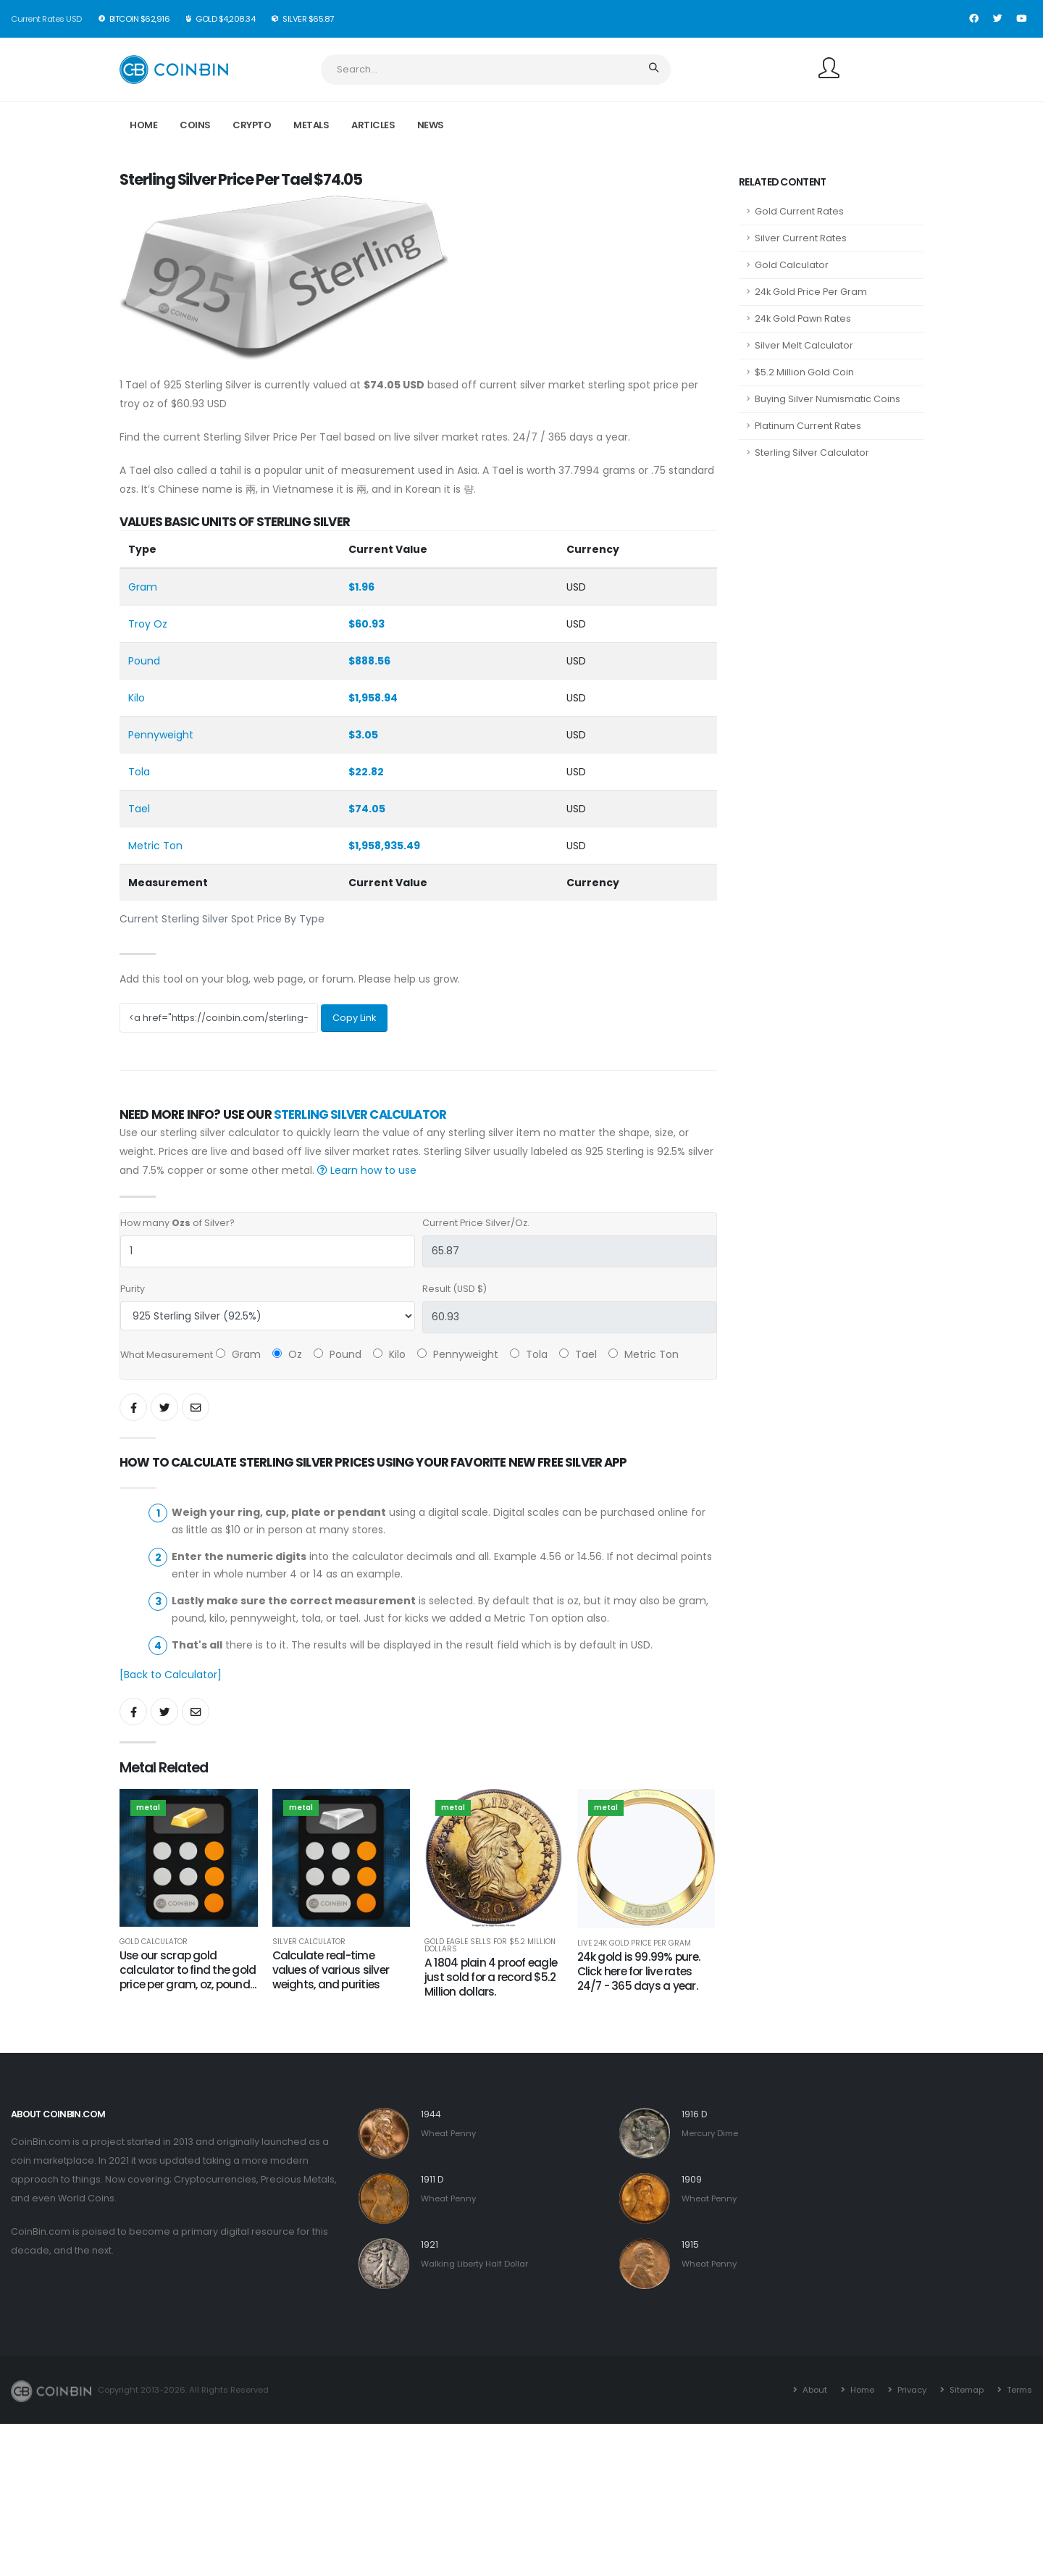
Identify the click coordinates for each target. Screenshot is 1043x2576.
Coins (195, 125)
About (813, 2390)
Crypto (252, 125)
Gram (142, 587)
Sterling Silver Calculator (360, 1114)
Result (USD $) (454, 1289)
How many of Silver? (177, 1223)
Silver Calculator (308, 1942)
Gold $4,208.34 (221, 19)
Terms (1018, 2390)
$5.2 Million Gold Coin (804, 372)
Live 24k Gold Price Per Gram (634, 1943)
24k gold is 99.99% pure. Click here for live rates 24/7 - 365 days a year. (639, 1971)
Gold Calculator (154, 1942)
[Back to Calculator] (171, 1674)
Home (143, 125)
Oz (287, 1354)
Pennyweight (160, 735)
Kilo (136, 698)
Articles (373, 125)
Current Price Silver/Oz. (475, 1223)
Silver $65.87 (303, 19)
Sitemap (965, 2390)
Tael (139, 808)
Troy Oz (147, 624)
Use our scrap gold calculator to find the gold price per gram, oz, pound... (188, 1970)
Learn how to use (366, 1170)
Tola (139, 771)
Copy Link (354, 1018)
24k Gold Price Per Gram (811, 291)
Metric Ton (155, 845)
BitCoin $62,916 (134, 19)
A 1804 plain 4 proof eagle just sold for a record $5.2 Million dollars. (490, 1977)
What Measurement (166, 1355)
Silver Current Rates (801, 238)
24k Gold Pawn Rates (803, 318)
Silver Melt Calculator (804, 345)
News (430, 125)
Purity (132, 1289)
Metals (311, 125)
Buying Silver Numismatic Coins (827, 399)
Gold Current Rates (799, 211)
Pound (144, 661)
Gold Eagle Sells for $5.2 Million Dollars (490, 1945)
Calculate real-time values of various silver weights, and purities (331, 1970)
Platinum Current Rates (808, 426)
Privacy (910, 2390)
